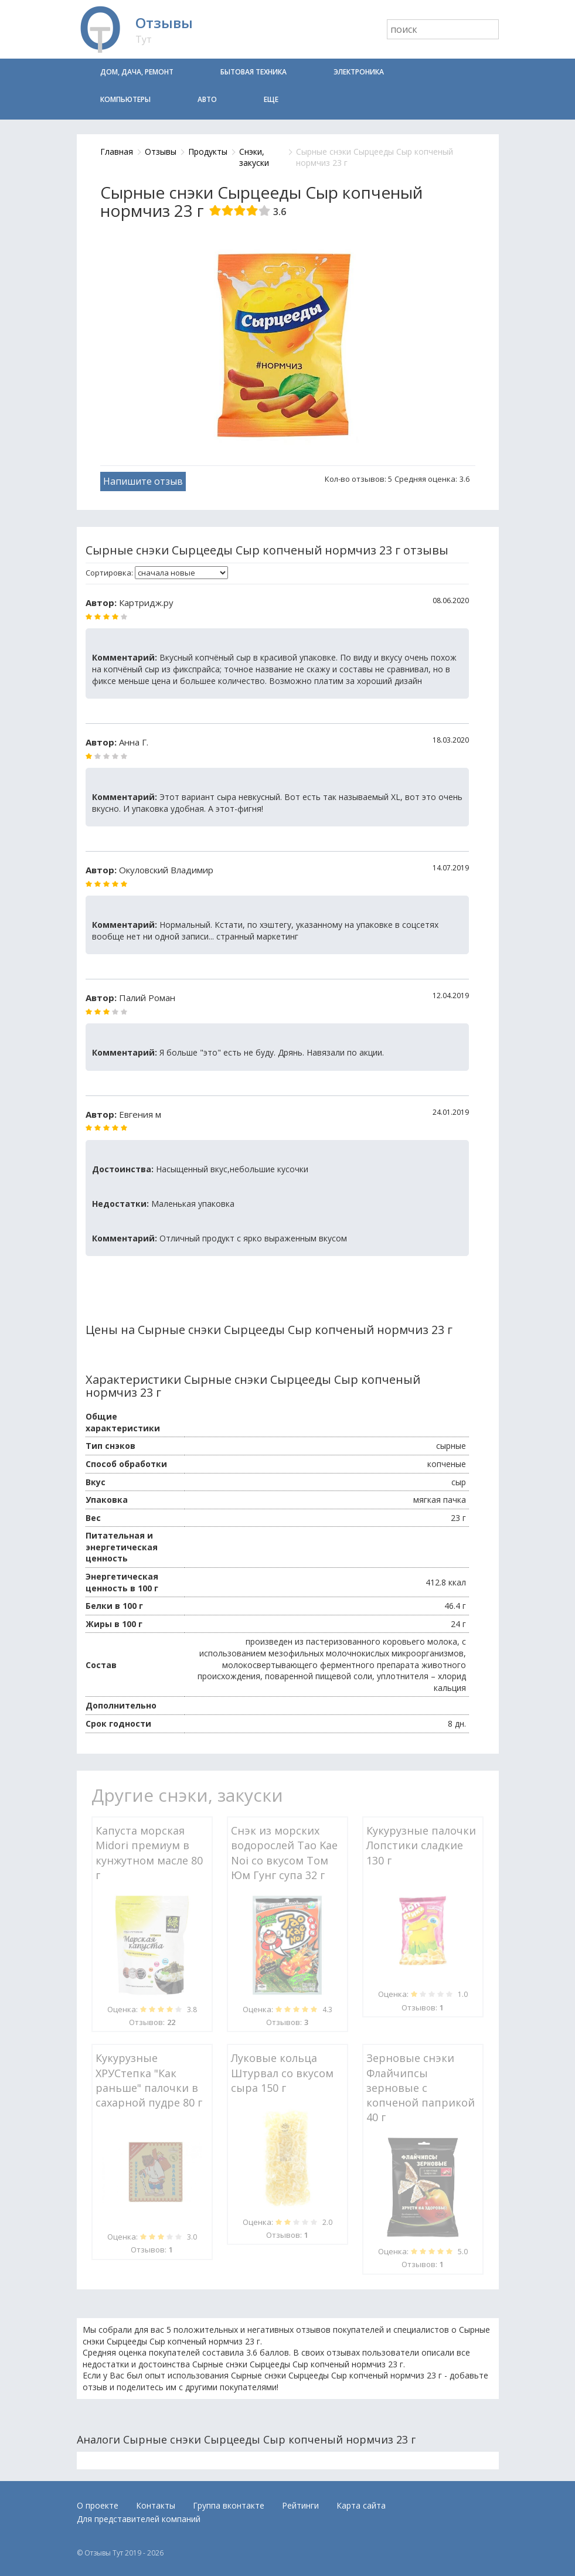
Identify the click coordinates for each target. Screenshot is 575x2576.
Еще (271, 99)
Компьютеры (125, 99)
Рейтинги (300, 2505)
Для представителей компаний (138, 2518)
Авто (207, 99)
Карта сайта (361, 2505)
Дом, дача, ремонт (136, 72)
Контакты (155, 2505)
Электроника (359, 72)
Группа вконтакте (228, 2505)
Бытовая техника (253, 72)
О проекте (97, 2505)
